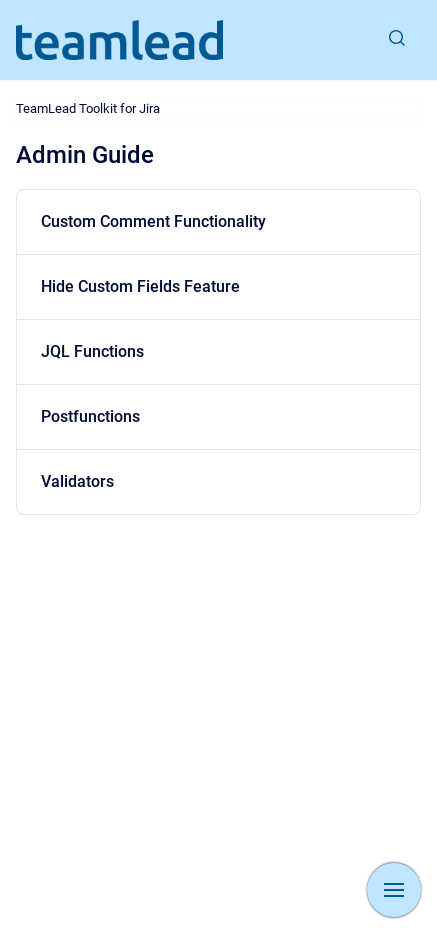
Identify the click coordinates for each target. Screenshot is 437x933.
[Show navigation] (394, 890)
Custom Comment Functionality (153, 221)
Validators (77, 481)
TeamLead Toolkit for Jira (88, 108)
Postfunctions (90, 416)
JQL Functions (92, 351)
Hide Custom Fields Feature (140, 286)
